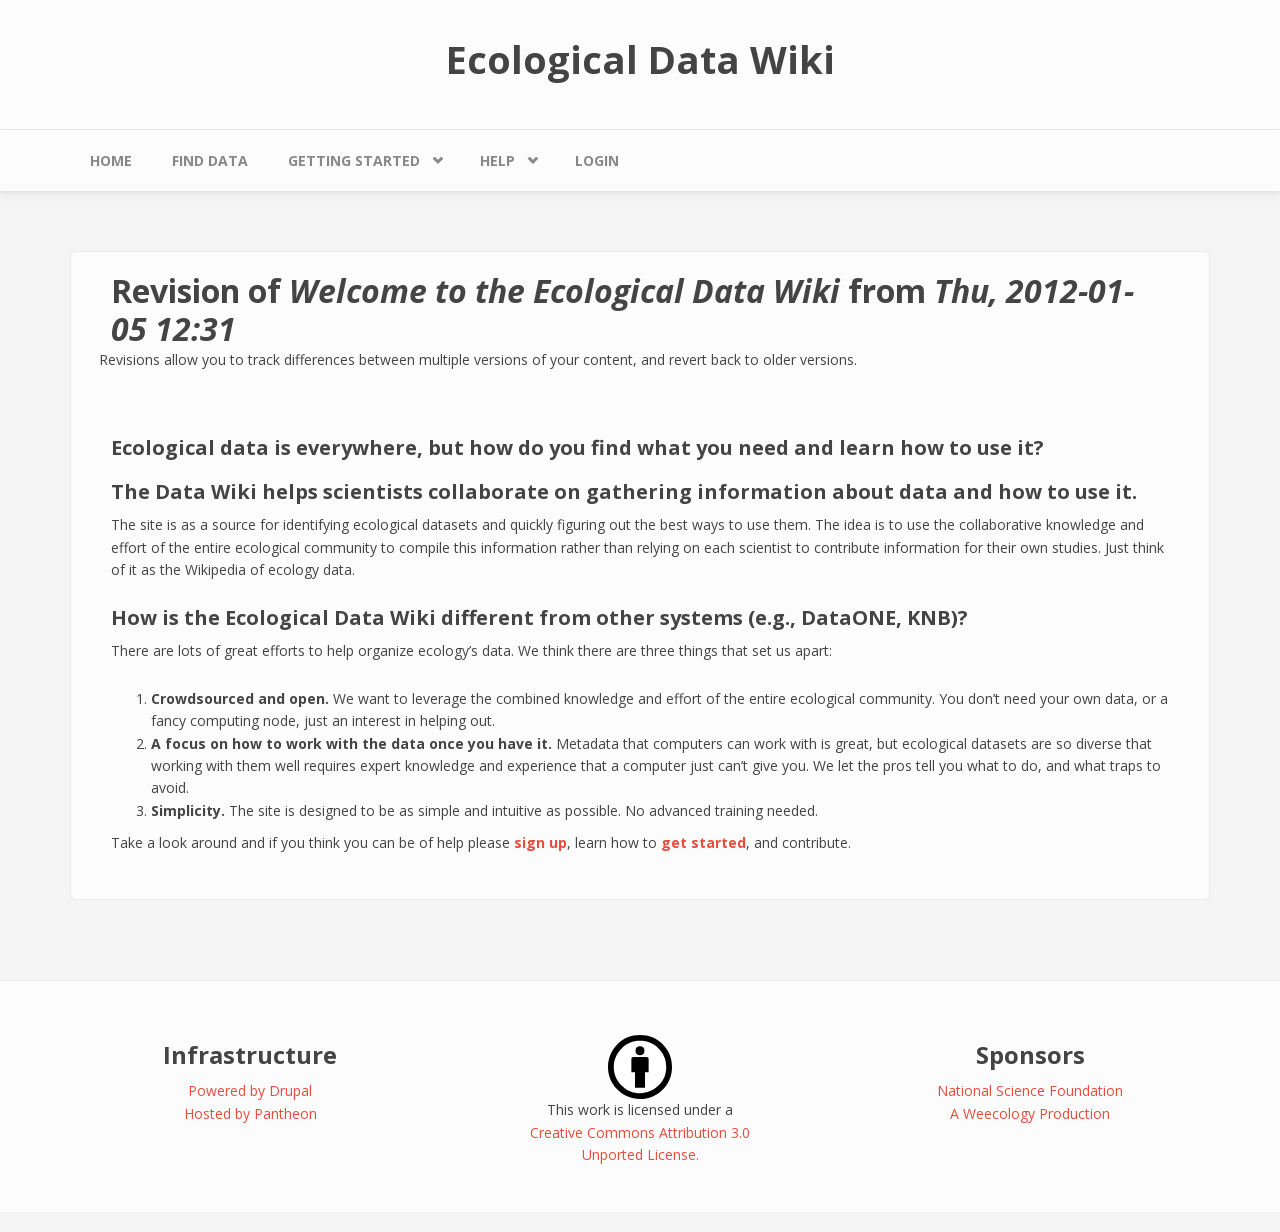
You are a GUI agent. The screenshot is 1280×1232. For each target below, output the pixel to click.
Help (497, 160)
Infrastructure (250, 1054)
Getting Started (354, 160)
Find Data (210, 160)
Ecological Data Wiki (640, 59)
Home (111, 160)
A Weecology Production (1030, 1113)
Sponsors (1030, 1054)
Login (597, 160)
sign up (540, 842)
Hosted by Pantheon (250, 1113)
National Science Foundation (1030, 1090)
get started (703, 842)
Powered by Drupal (250, 1090)
